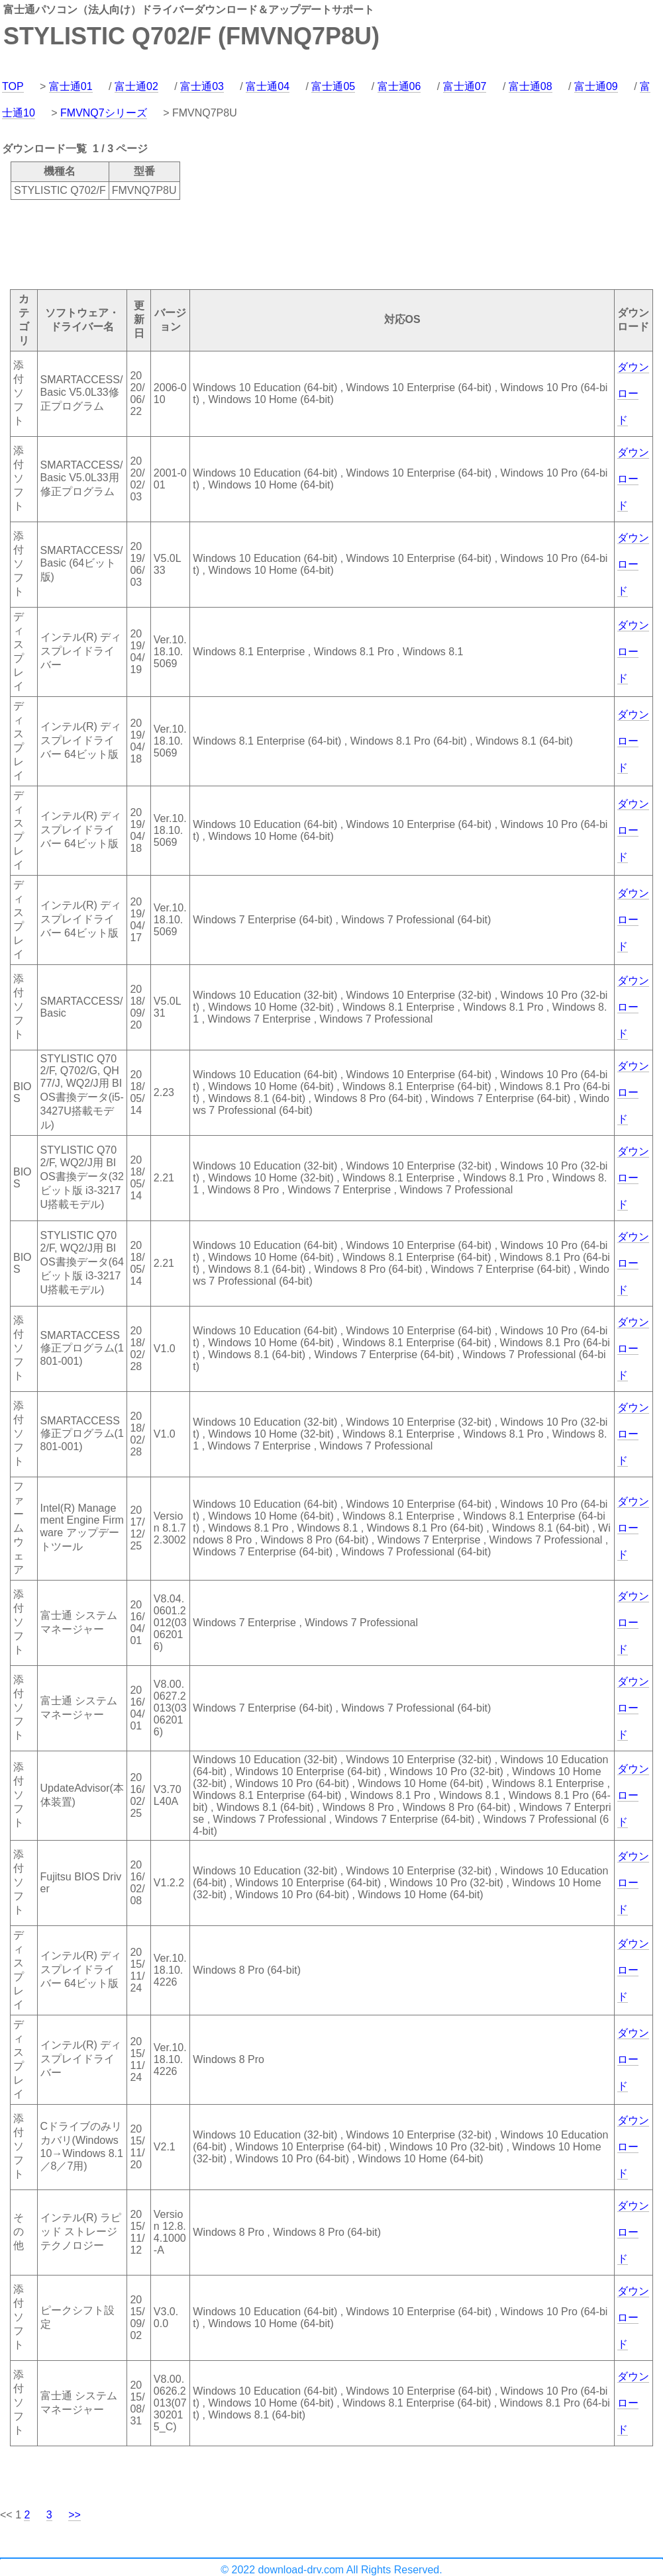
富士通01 (71, 86)
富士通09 (596, 86)
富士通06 (399, 86)
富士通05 (333, 86)
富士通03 (202, 86)
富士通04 (267, 86)
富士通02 (136, 86)
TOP (13, 86)
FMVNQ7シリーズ (103, 112)
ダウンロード (633, 393)
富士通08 (530, 86)
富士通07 (465, 86)
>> (74, 2514)
